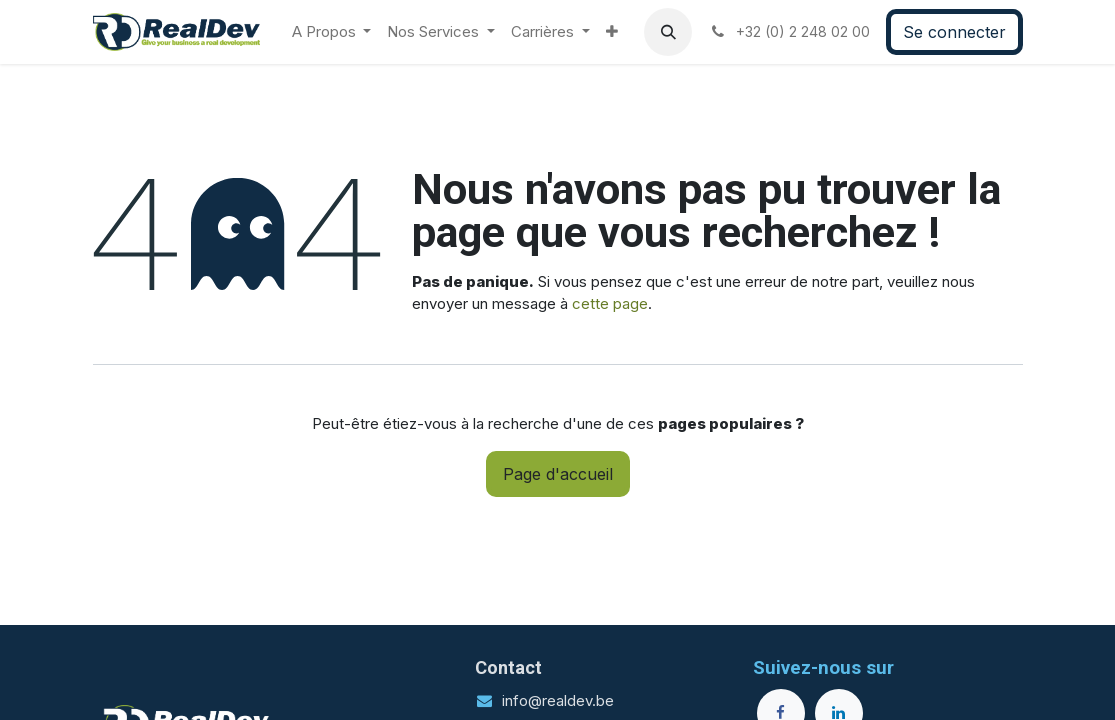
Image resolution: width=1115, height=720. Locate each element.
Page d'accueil (558, 474)
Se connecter (954, 32)
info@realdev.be (558, 700)
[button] (668, 32)
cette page (610, 303)
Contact (508, 667)
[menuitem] (332, 32)
